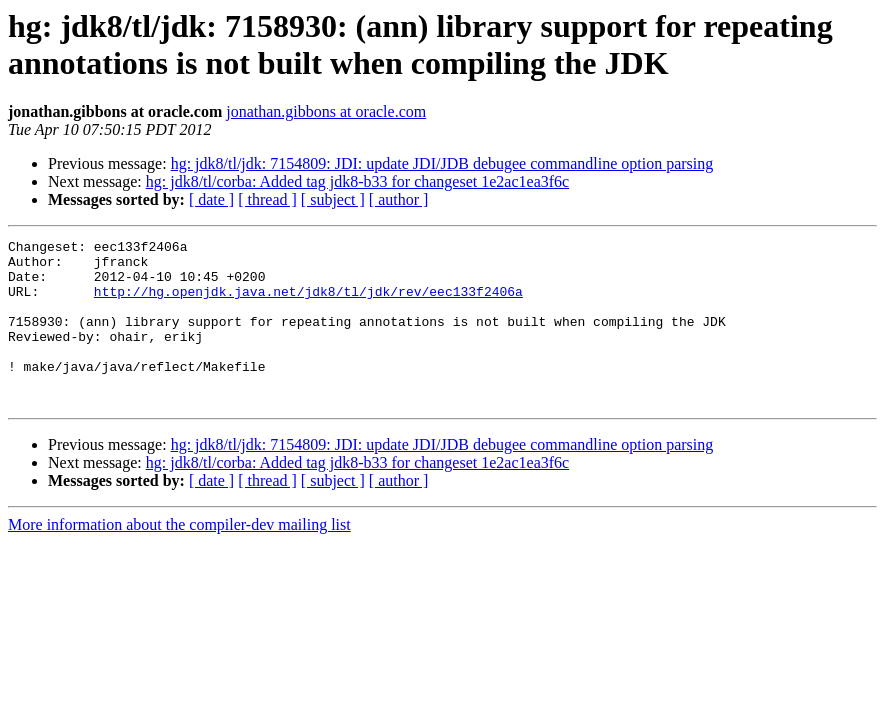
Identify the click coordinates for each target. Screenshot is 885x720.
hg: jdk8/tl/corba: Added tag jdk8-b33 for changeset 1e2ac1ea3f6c (357, 181)
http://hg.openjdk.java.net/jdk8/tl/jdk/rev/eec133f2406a (308, 303)
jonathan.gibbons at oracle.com (326, 111)
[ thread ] (267, 199)
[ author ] (399, 199)
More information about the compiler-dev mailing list (179, 557)
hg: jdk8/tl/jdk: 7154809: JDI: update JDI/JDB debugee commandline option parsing (442, 163)
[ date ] (211, 199)
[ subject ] (333, 199)
